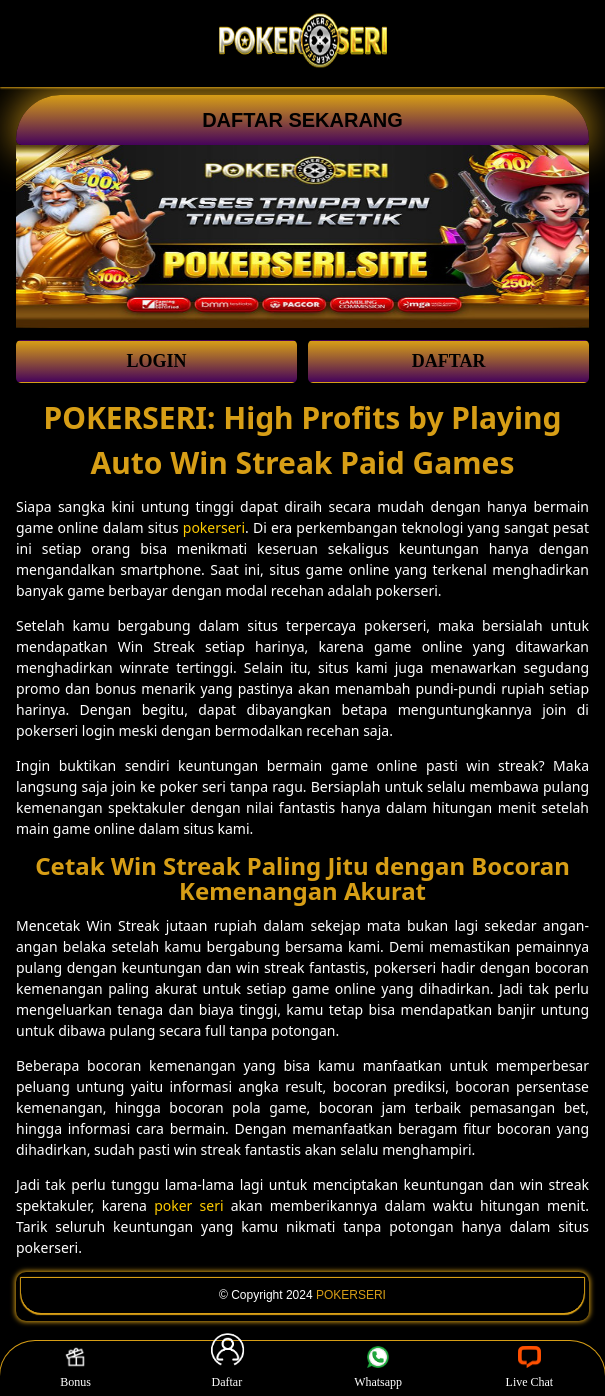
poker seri (188, 1205)
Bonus (75, 1368)
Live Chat (530, 1368)
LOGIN (156, 361)
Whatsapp (378, 1368)
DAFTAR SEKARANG (302, 120)
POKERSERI (351, 1295)
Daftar (227, 1368)
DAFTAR (449, 361)
